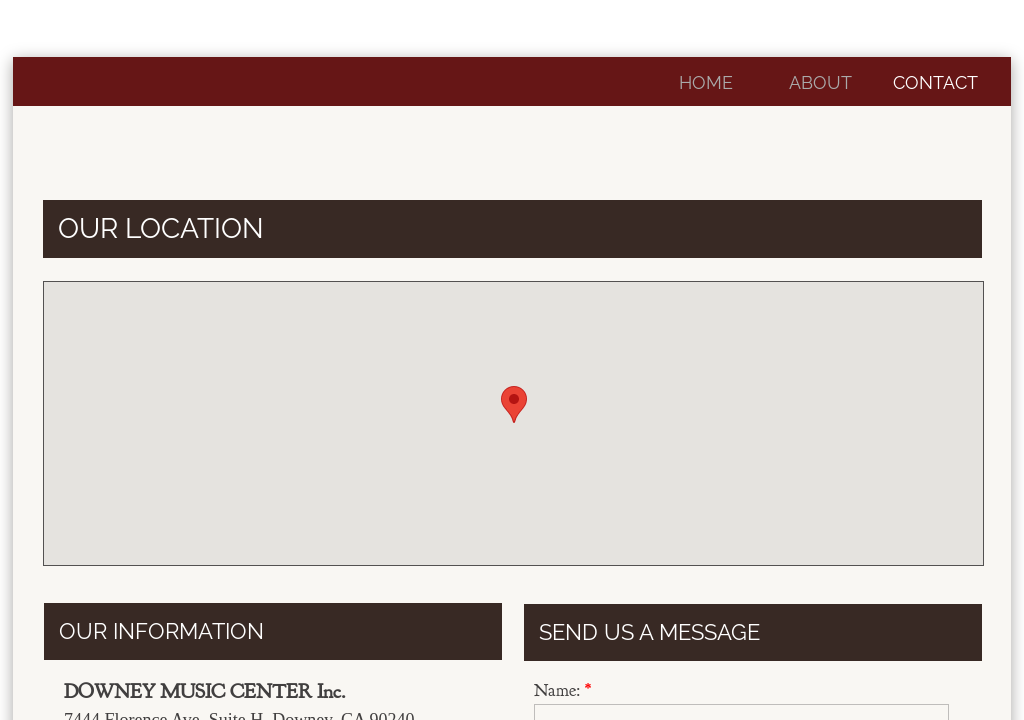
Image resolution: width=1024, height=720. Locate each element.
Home (706, 82)
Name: (562, 690)
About (820, 82)
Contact (935, 82)
